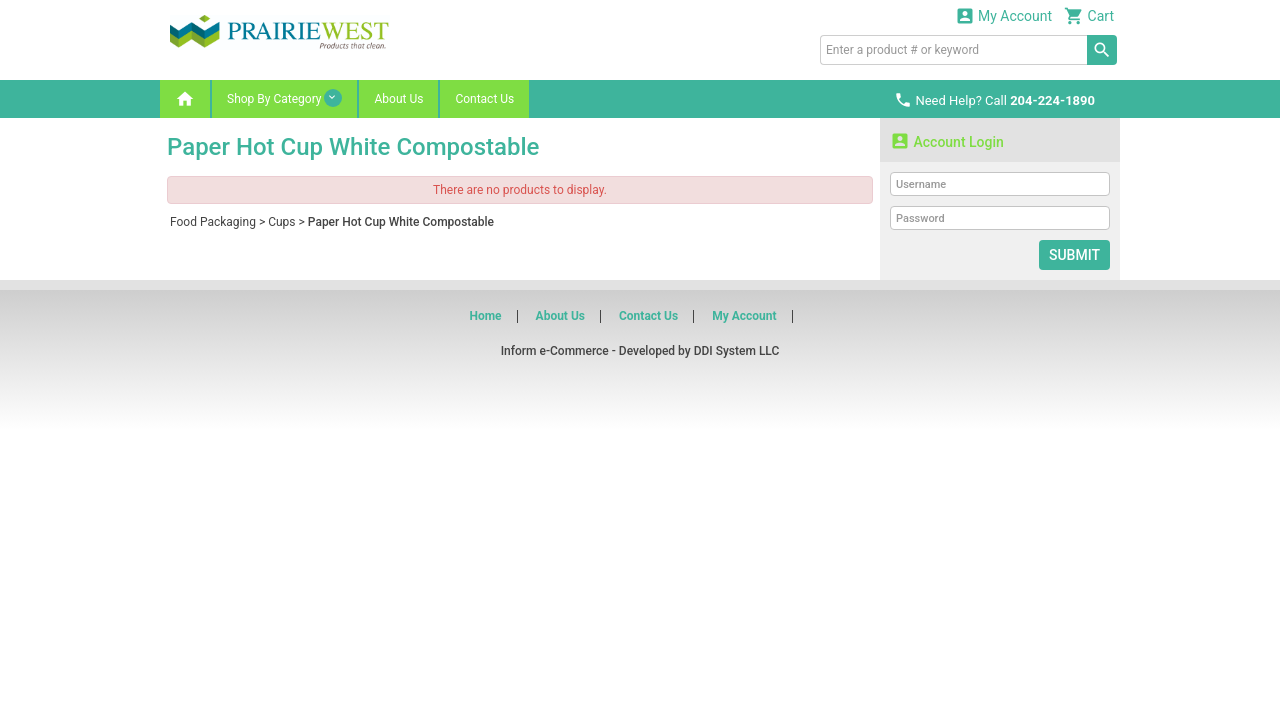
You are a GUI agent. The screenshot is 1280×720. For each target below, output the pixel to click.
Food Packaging (213, 222)
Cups (281, 222)
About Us (398, 99)
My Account (1004, 15)
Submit (1074, 255)
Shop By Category (284, 98)
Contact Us (484, 99)
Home (485, 316)
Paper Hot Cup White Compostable (401, 222)
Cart (1089, 15)
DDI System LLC (737, 351)
